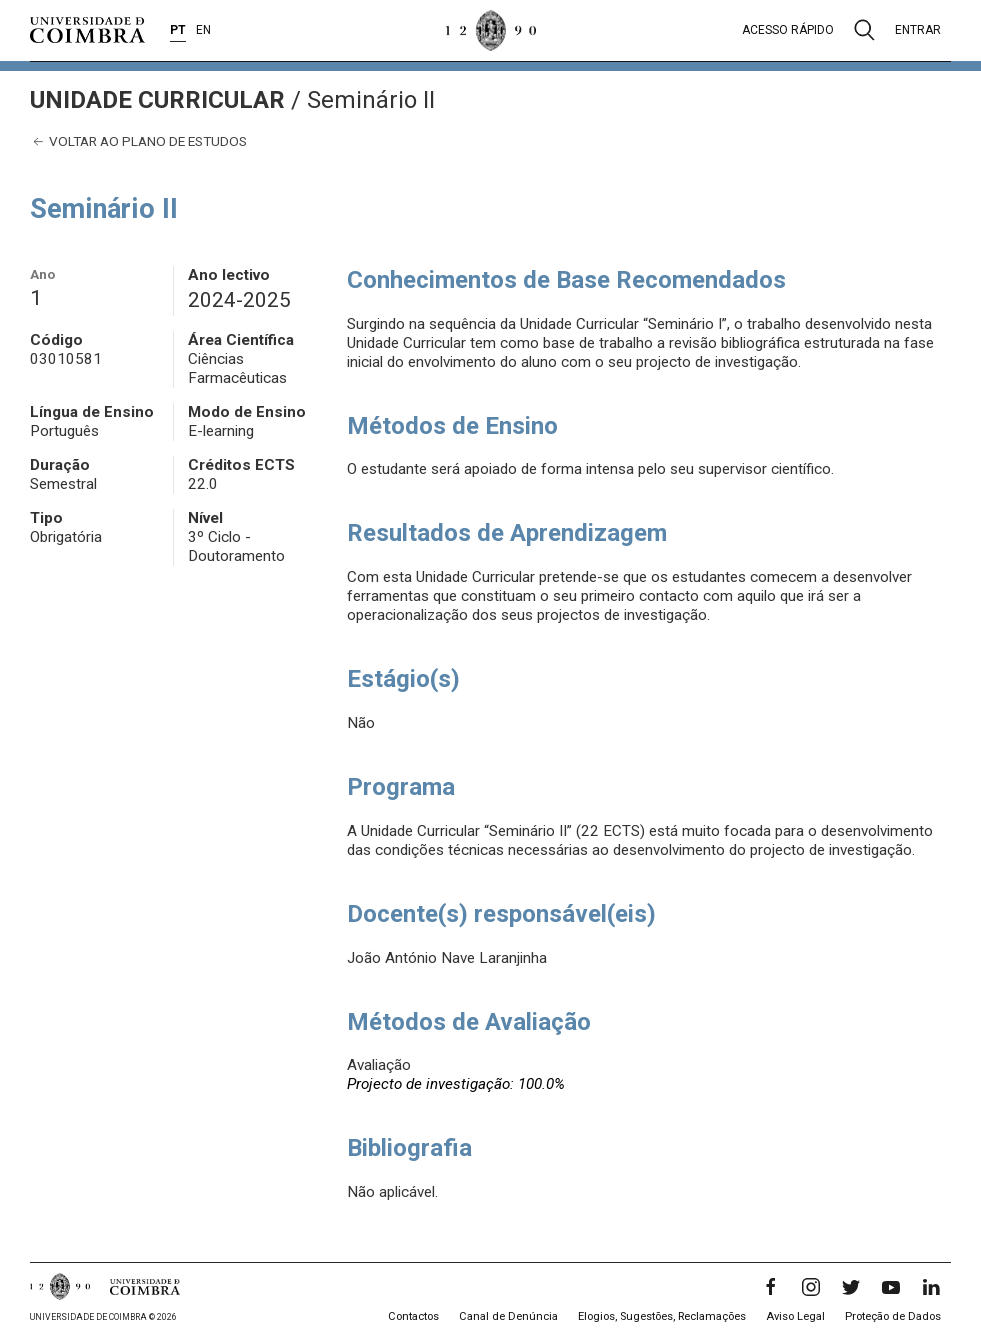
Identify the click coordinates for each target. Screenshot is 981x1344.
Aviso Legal (795, 1316)
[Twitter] (851, 1287)
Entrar (918, 30)
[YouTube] (891, 1287)
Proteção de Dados (893, 1316)
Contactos (413, 1316)
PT (178, 30)
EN (203, 30)
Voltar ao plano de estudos (138, 141)
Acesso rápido (788, 30)
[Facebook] (771, 1287)
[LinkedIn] (931, 1287)
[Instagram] (811, 1287)
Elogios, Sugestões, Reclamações (662, 1316)
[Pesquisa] (864, 30)
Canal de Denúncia (508, 1316)
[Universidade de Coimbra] (87, 30)
